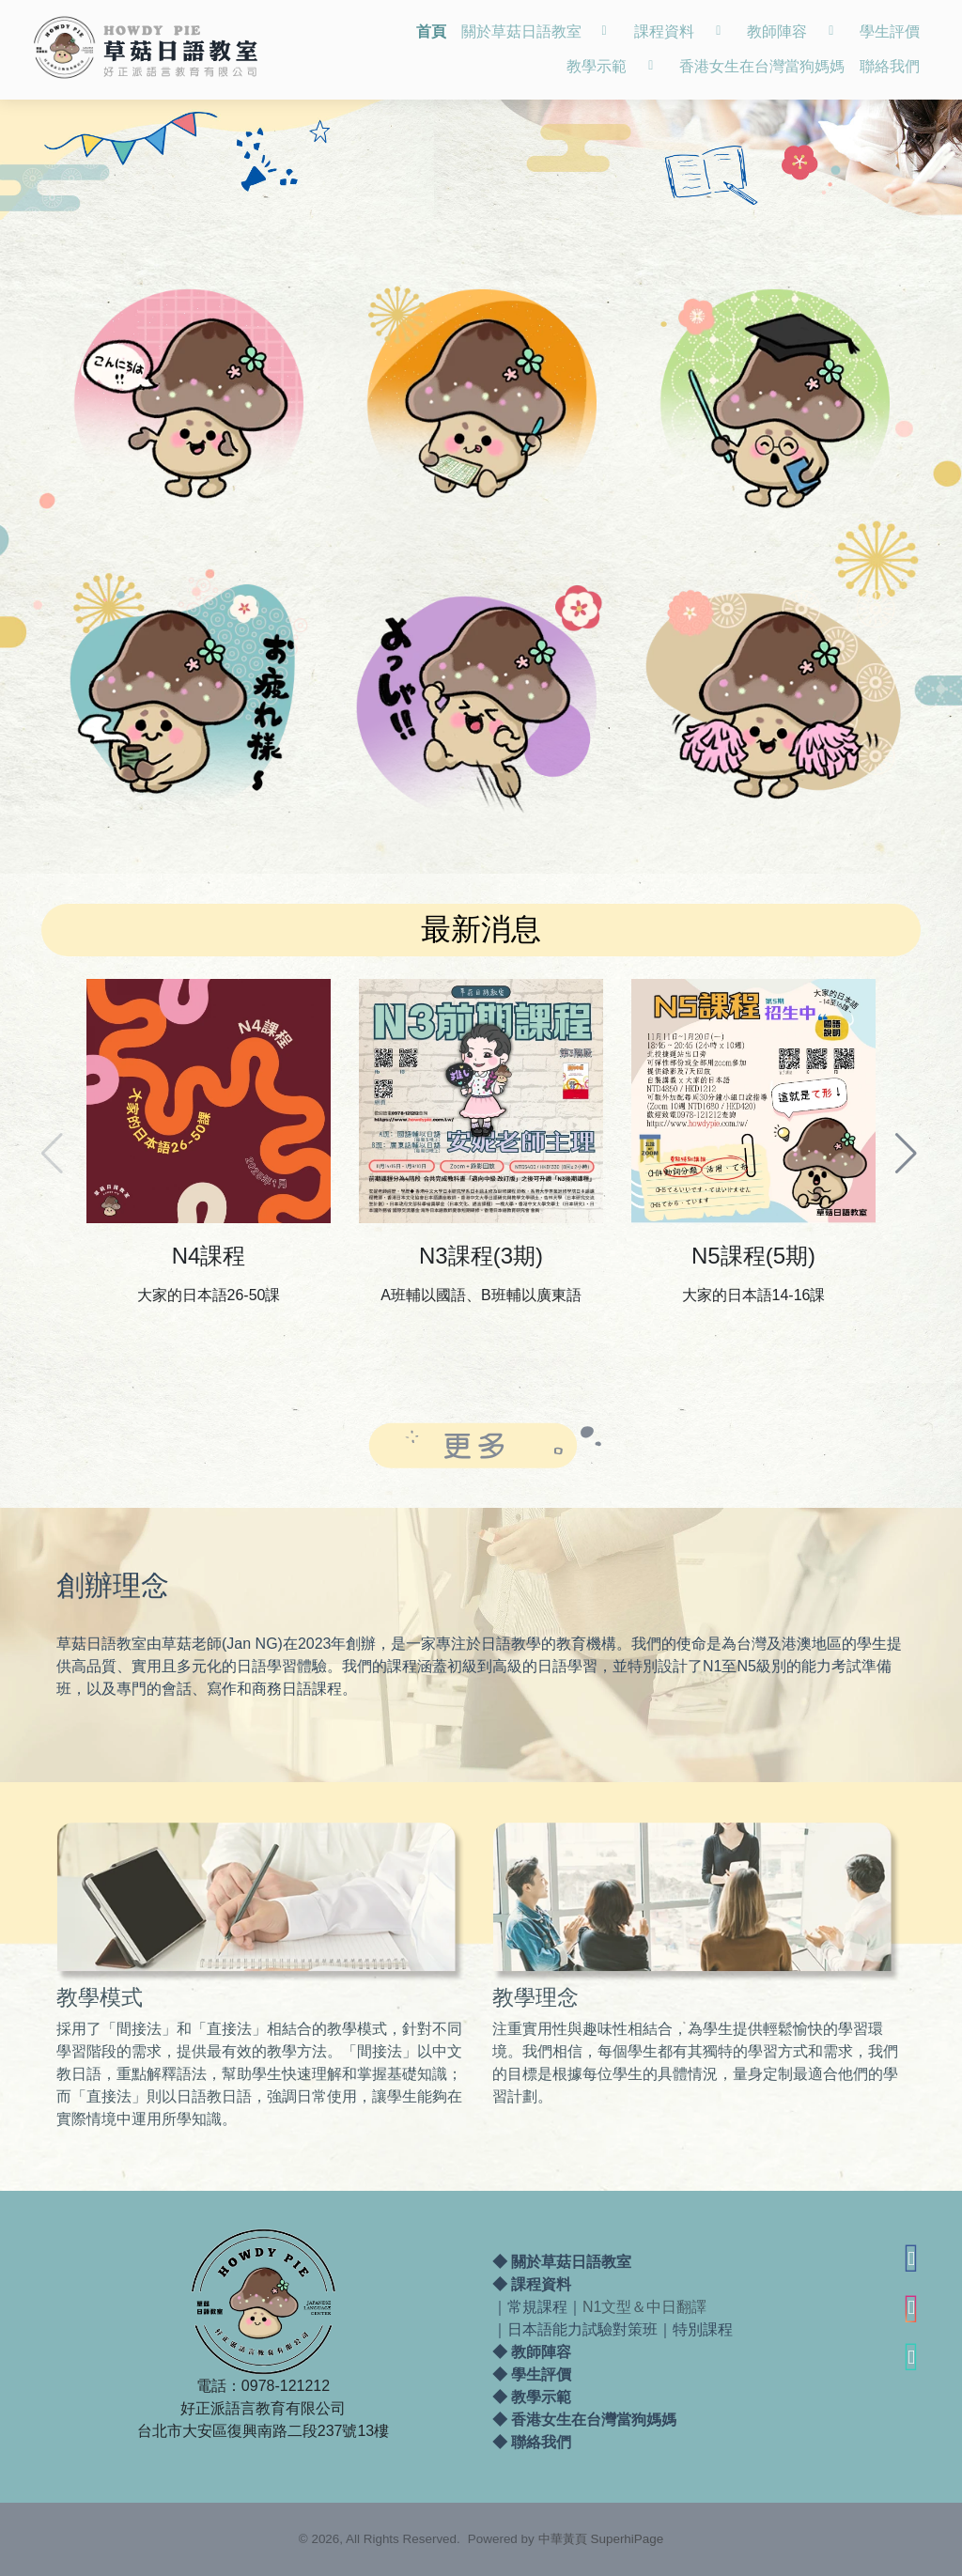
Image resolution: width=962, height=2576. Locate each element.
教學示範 (541, 2398)
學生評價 (541, 2375)
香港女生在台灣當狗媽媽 (593, 2421)
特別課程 (703, 2330)
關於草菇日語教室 (571, 2263)
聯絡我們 (541, 2443)
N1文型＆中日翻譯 (644, 2308)
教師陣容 (541, 2353)
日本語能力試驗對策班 (582, 2330)
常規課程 (537, 2308)
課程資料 (541, 2285)
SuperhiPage (627, 2539)
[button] (908, 1144)
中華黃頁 (562, 2539)
